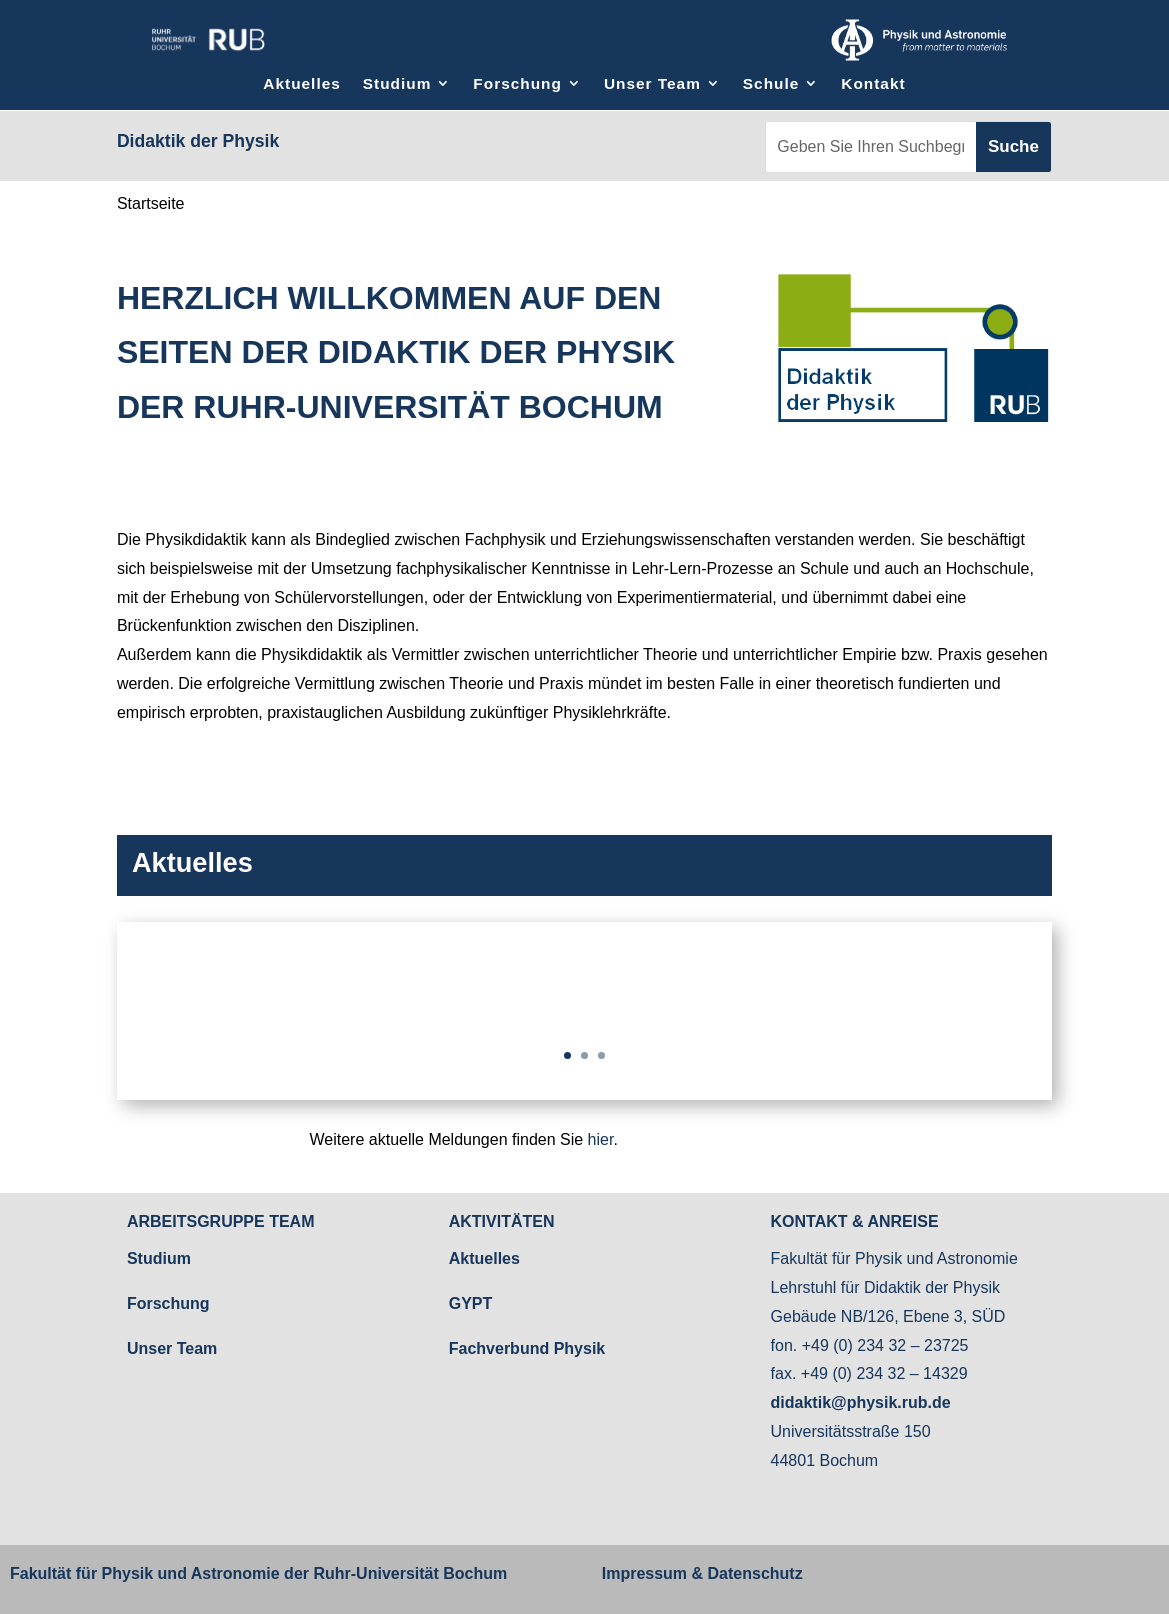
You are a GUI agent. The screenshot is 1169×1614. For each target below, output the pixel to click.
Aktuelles (301, 83)
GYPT (471, 1303)
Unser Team (652, 83)
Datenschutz (753, 1573)
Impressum (644, 1573)
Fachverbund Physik (527, 1348)
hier (601, 1139)
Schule (771, 83)
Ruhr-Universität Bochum (410, 1573)
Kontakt (873, 83)
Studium (397, 83)
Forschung (517, 83)
